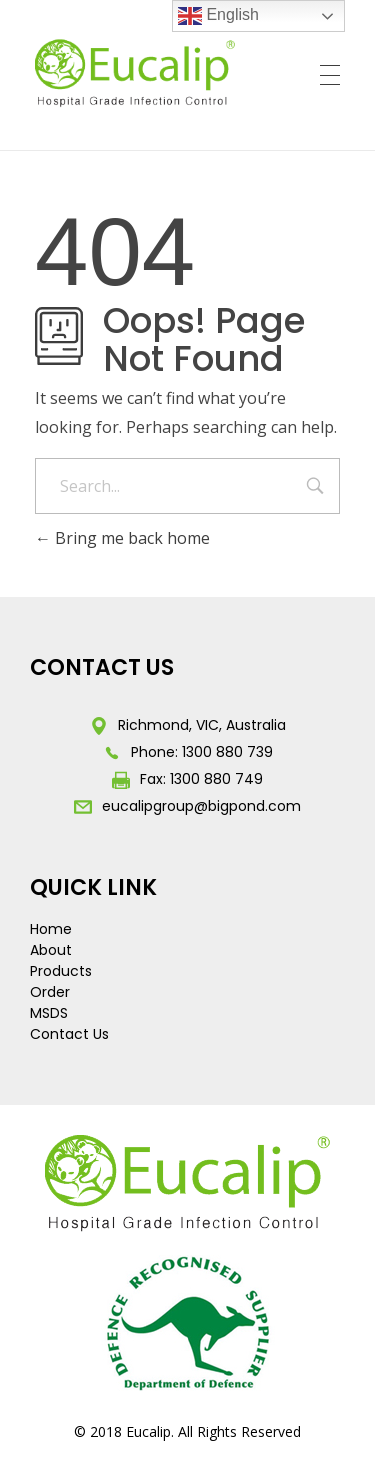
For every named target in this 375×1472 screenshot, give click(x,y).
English (218, 16)
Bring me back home (122, 538)
